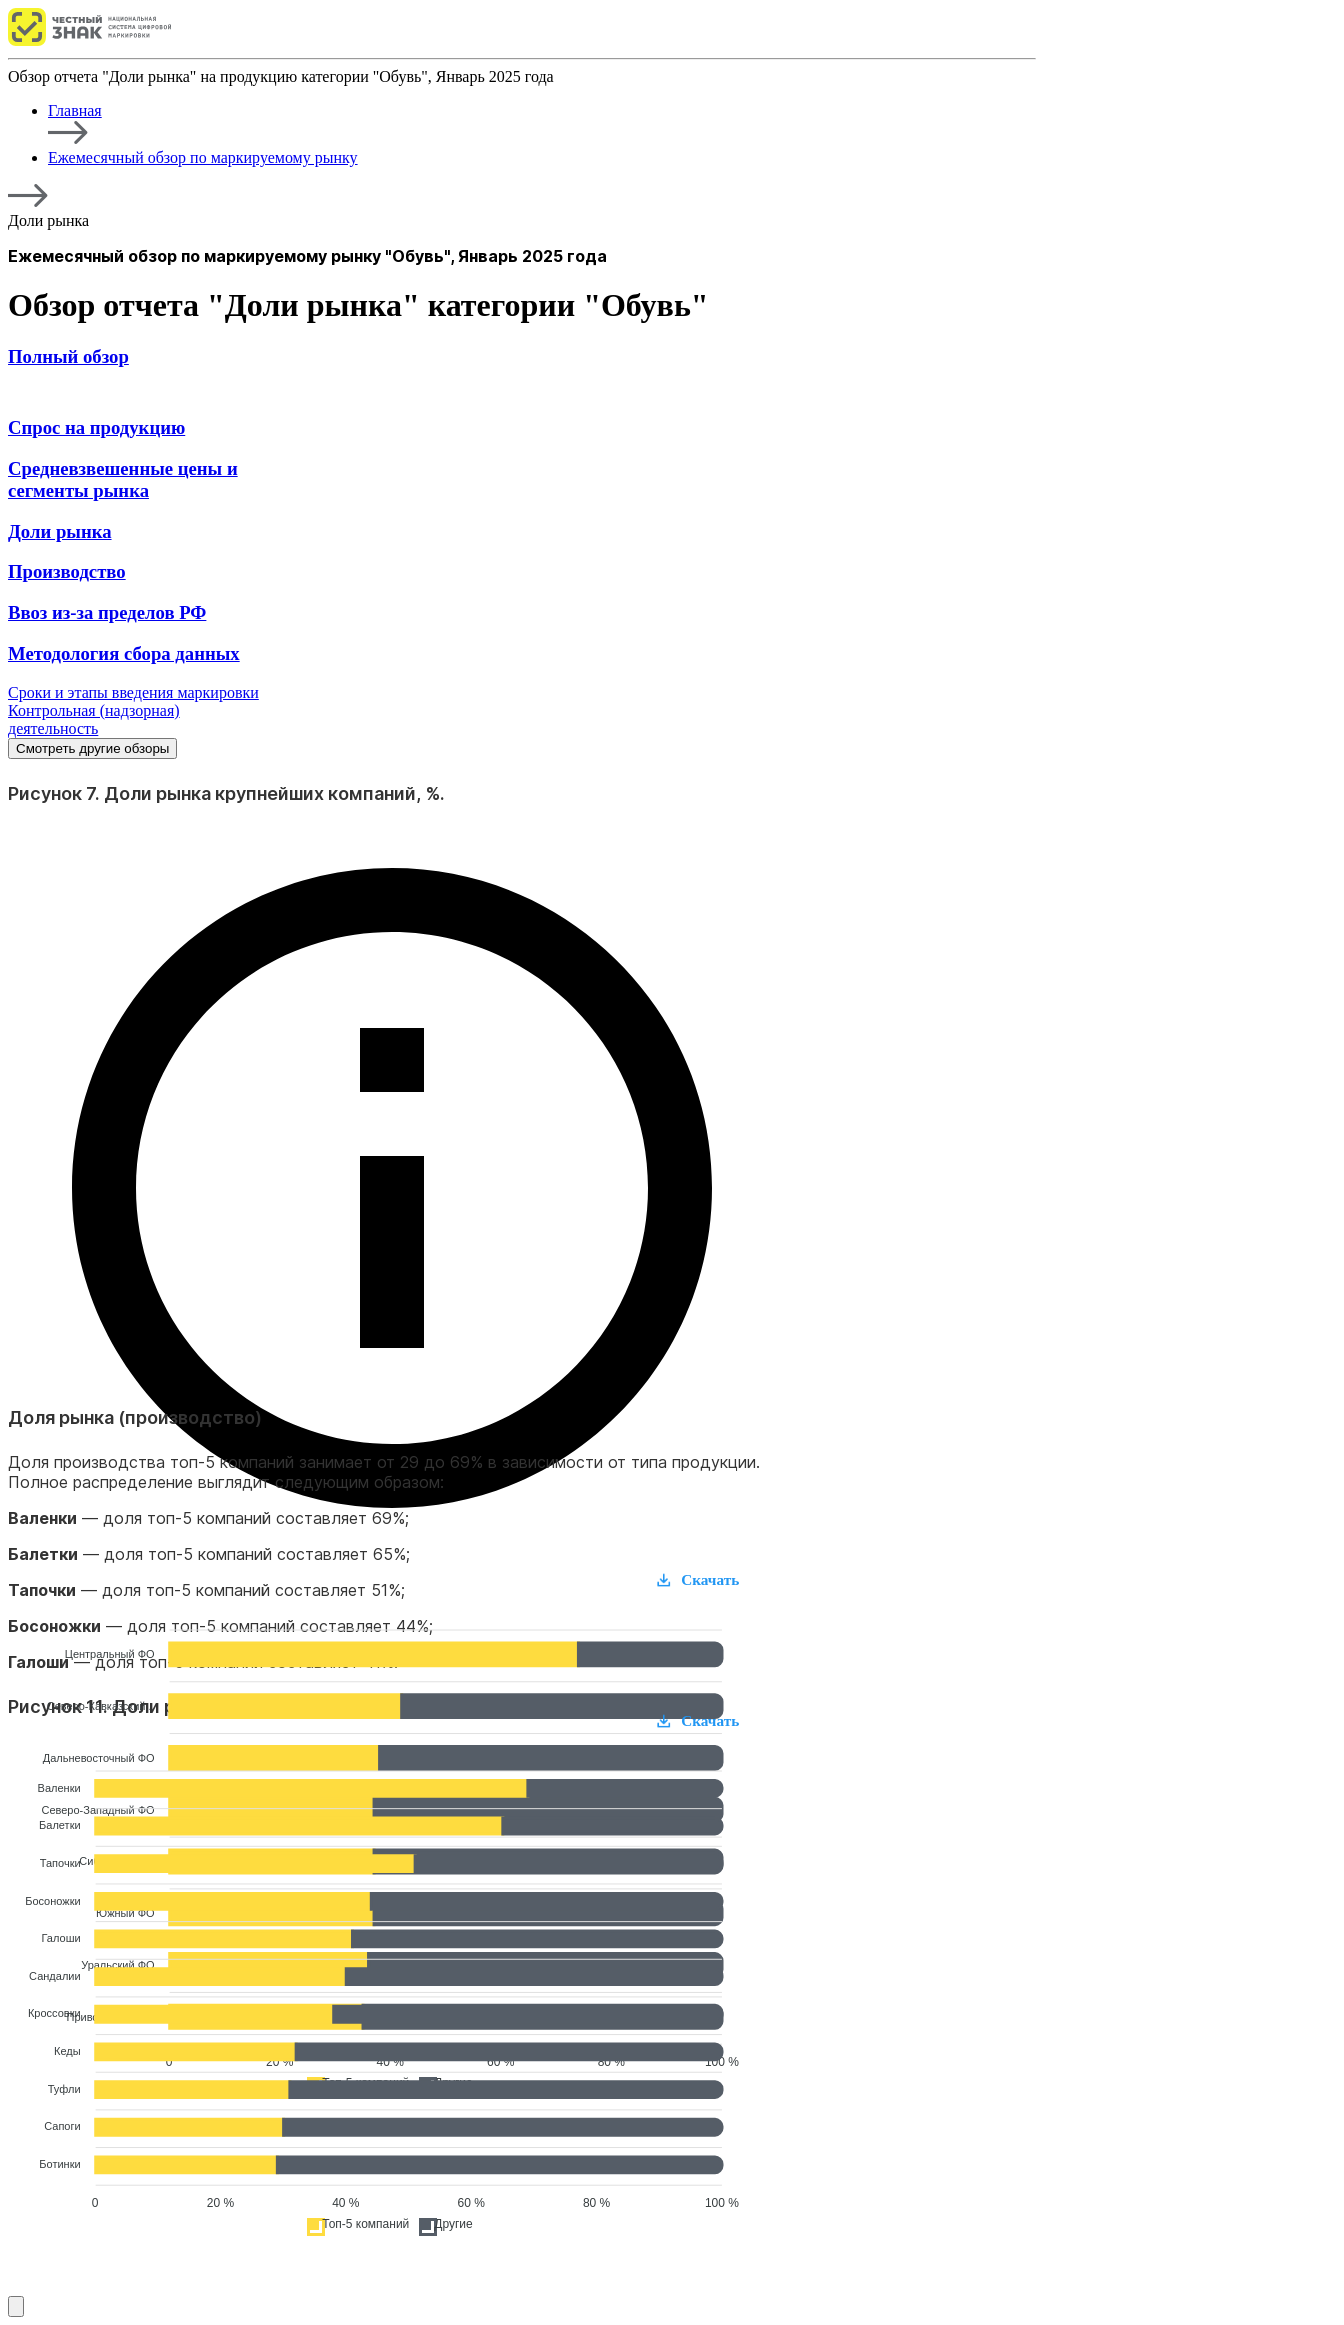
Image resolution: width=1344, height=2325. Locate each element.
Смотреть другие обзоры (92, 748)
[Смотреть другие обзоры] (16, 2306)
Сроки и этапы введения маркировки (133, 692)
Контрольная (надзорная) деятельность (94, 719)
